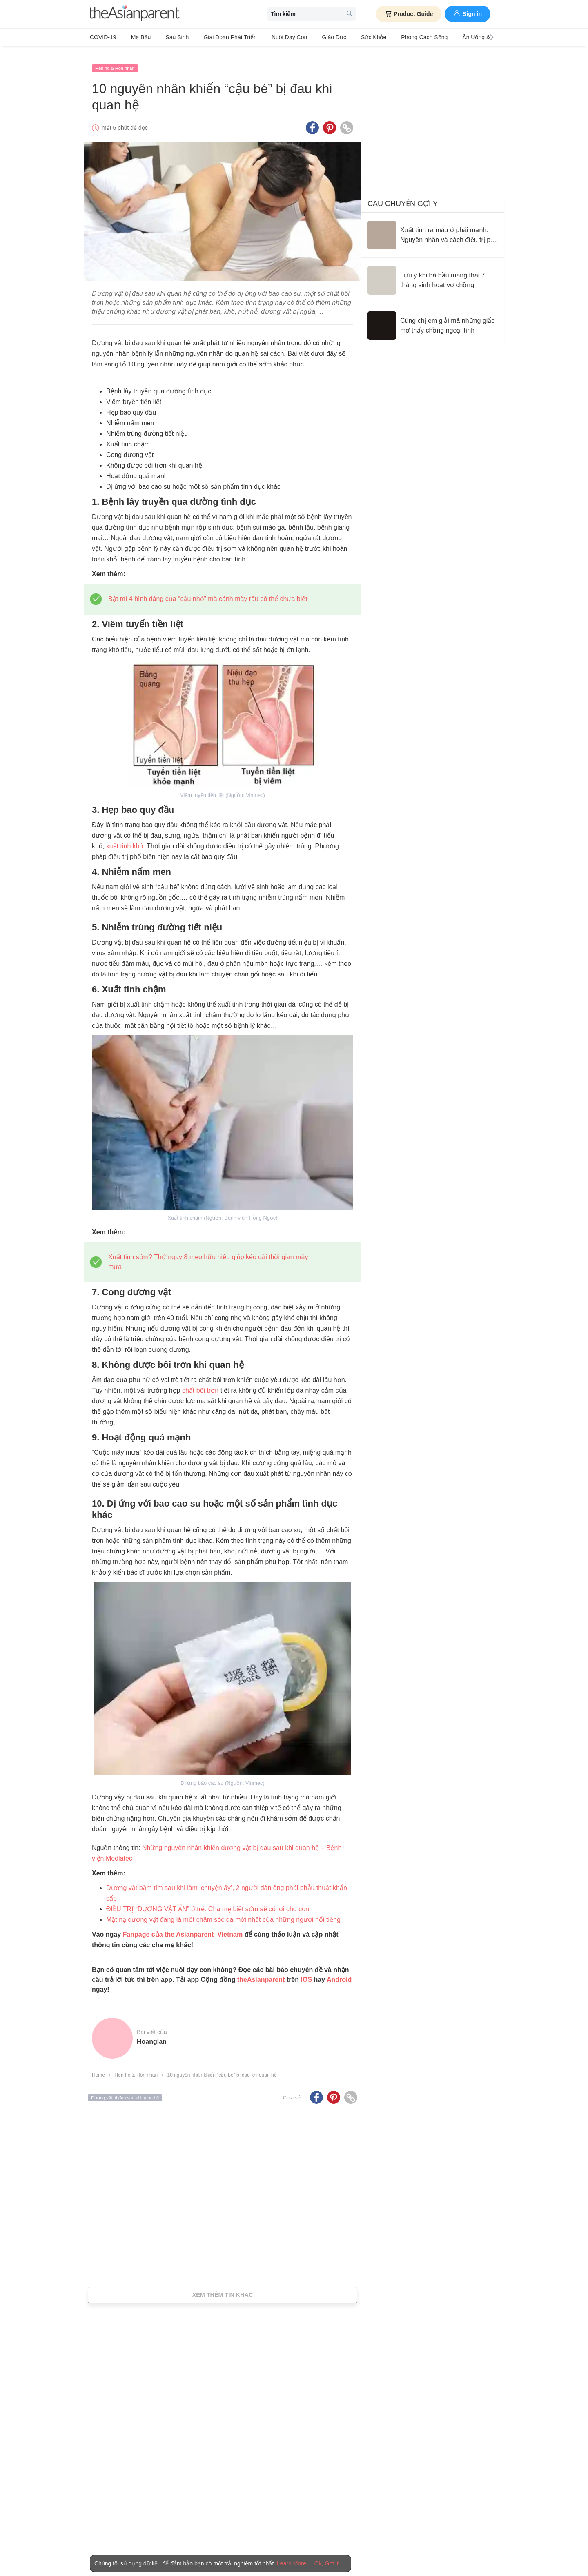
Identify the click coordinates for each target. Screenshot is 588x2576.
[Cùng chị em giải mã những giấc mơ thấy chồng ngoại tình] (433, 317)
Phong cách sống (393, 37)
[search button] (349, 14)
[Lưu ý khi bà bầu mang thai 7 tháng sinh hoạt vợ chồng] (433, 272)
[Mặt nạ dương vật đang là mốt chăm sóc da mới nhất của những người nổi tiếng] (223, 1911)
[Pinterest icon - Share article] (329, 119)
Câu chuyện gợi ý (403, 195)
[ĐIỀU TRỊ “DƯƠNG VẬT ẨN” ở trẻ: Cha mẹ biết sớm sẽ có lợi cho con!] (208, 1900)
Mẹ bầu (137, 37)
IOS (306, 1971)
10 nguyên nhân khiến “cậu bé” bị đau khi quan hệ (221, 2067)
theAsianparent (261, 1971)
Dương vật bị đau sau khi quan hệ (125, 2089)
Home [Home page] (98, 2067)
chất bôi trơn (200, 1382)
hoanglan (152, 2033)
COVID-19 (103, 37)
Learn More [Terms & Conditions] (291, 2563)
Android (339, 1971)
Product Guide (408, 14)
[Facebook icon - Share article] (312, 119)
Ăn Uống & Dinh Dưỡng (456, 37)
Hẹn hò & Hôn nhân (115, 60)
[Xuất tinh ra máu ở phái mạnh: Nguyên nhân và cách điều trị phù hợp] (433, 227)
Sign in (467, 13)
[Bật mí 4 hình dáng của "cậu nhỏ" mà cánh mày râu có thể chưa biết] (207, 590)
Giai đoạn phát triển (216, 37)
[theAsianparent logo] (135, 14)
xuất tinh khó (124, 837)
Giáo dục (311, 37)
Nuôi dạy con (271, 37)
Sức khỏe (346, 37)
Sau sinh (168, 37)
